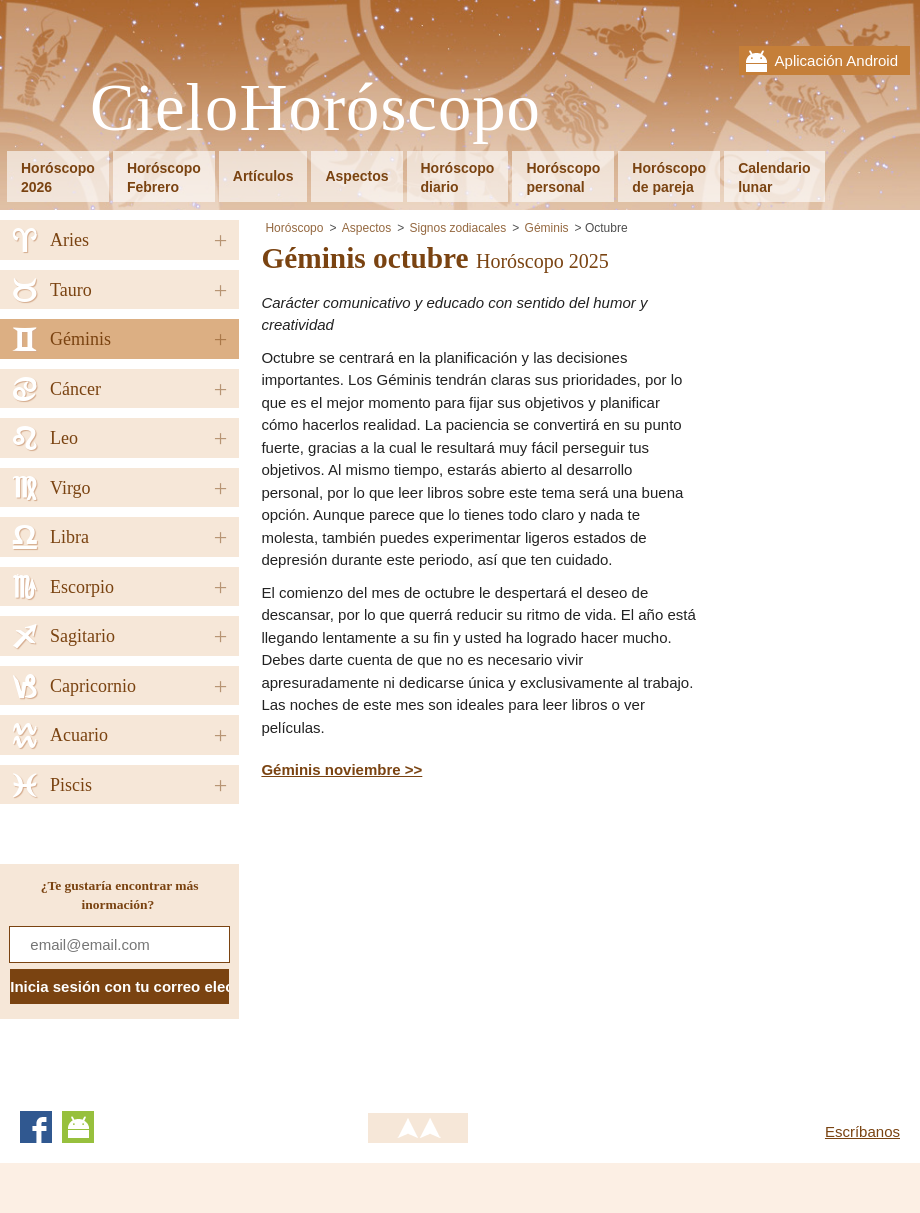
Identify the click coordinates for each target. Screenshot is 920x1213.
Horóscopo (294, 228)
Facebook (36, 1127)
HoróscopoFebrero (164, 177)
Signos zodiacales (457, 228)
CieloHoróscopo (315, 108)
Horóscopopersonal (563, 177)
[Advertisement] (429, 942)
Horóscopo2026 (58, 177)
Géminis (547, 228)
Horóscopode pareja (669, 177)
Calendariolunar (774, 177)
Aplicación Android (836, 60)
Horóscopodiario (458, 177)
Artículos (263, 176)
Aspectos (356, 176)
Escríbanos (862, 1131)
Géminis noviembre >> (341, 769)
